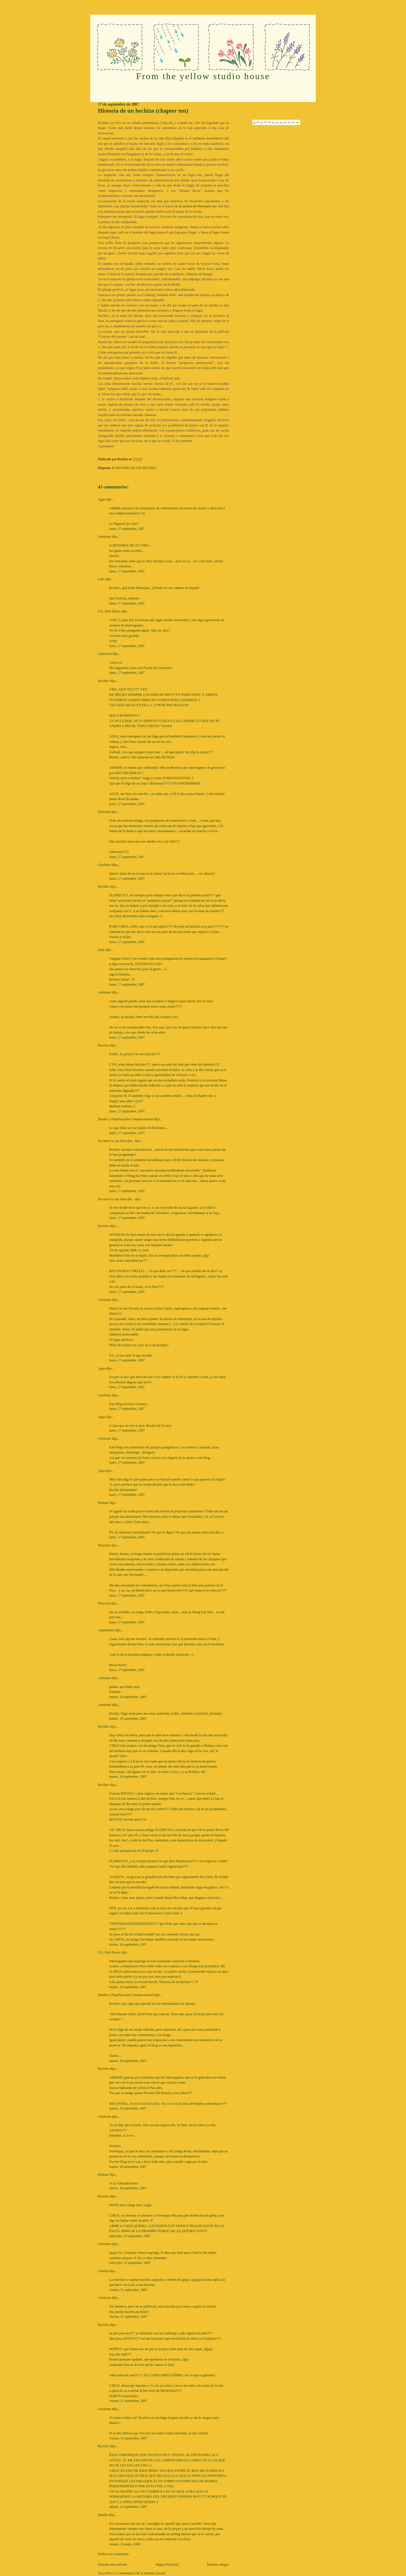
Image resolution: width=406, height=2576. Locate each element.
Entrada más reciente (112, 2564)
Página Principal (167, 2564)
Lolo (101, 579)
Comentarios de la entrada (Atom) (141, 2573)
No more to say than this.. (116, 1141)
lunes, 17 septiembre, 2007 (127, 529)
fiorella (103, 2515)
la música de (195, 206)
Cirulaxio (104, 865)
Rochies (103, 681)
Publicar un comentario (113, 2554)
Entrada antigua (218, 2564)
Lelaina (103, 2271)
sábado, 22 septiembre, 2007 (128, 2507)
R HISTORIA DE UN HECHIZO (134, 468)
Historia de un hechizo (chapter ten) (143, 110)
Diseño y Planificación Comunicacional (125, 1119)
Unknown (105, 654)
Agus (101, 499)
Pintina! (103, 1503)
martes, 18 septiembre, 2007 (127, 1697)
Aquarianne (106, 1630)
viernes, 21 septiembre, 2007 (128, 2290)
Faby (101, 950)
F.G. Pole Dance (109, 611)
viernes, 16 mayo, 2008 (124, 2544)
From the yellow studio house (203, 76)
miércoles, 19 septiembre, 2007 (130, 2236)
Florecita (104, 812)
